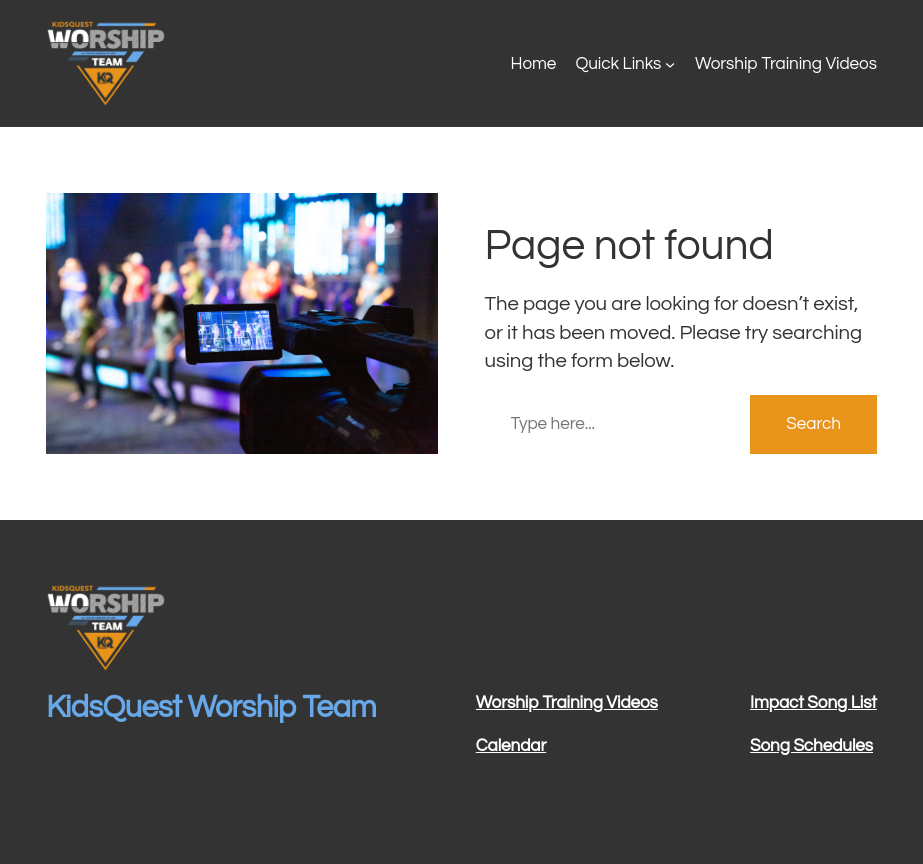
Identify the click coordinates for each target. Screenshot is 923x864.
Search (813, 424)
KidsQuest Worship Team (211, 707)
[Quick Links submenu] (670, 64)
